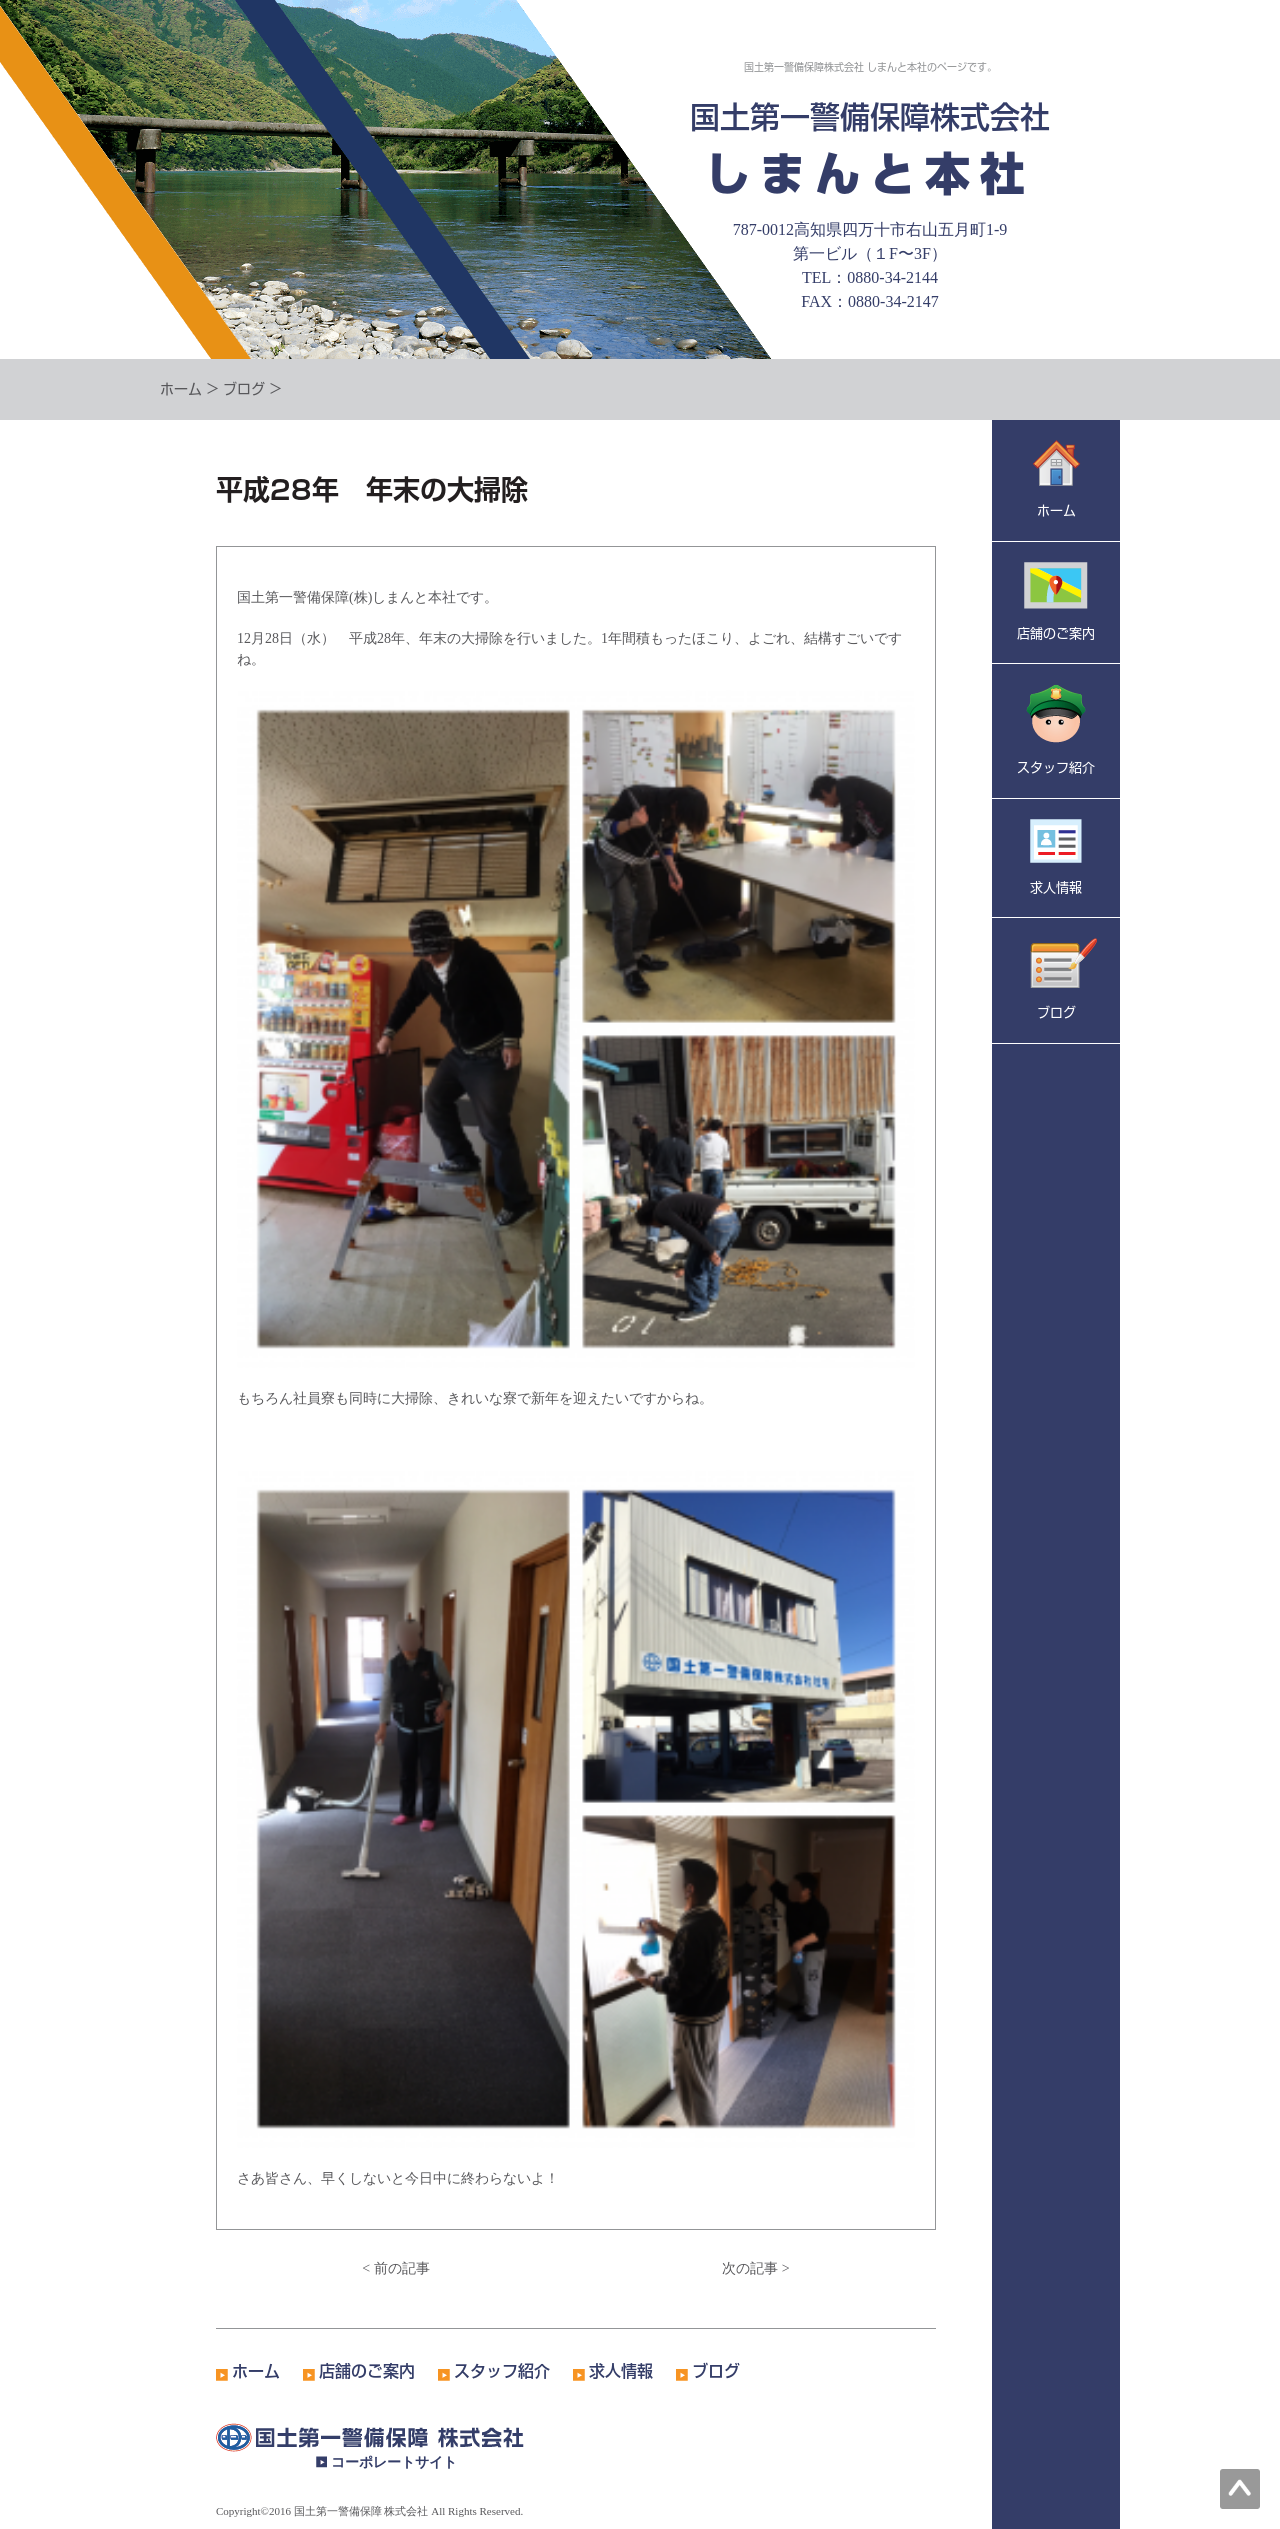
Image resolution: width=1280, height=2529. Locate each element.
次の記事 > (755, 2268)
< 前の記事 (395, 2268)
